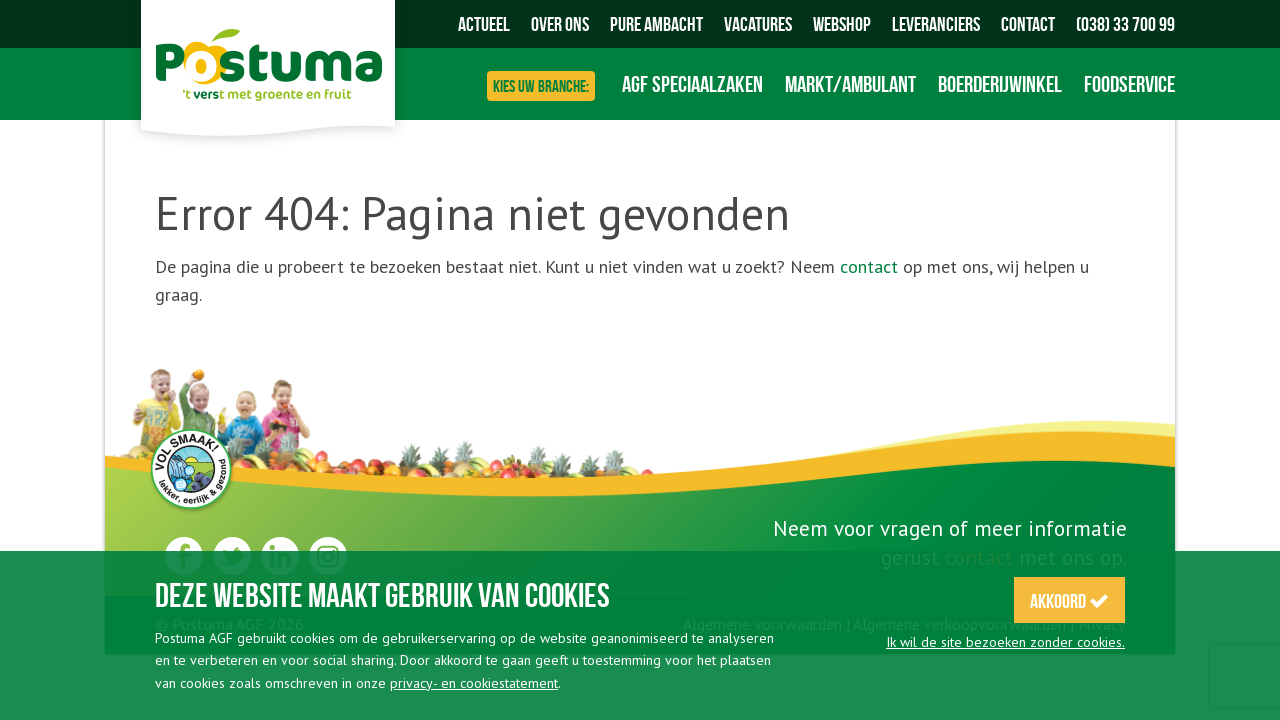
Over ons (560, 24)
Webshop (842, 24)
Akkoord (1069, 601)
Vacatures (758, 24)
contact (869, 266)
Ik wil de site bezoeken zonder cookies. (1005, 642)
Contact (1028, 24)
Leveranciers (936, 24)
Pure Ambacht (656, 24)
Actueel (484, 24)
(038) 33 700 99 (1125, 24)
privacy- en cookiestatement (474, 683)
